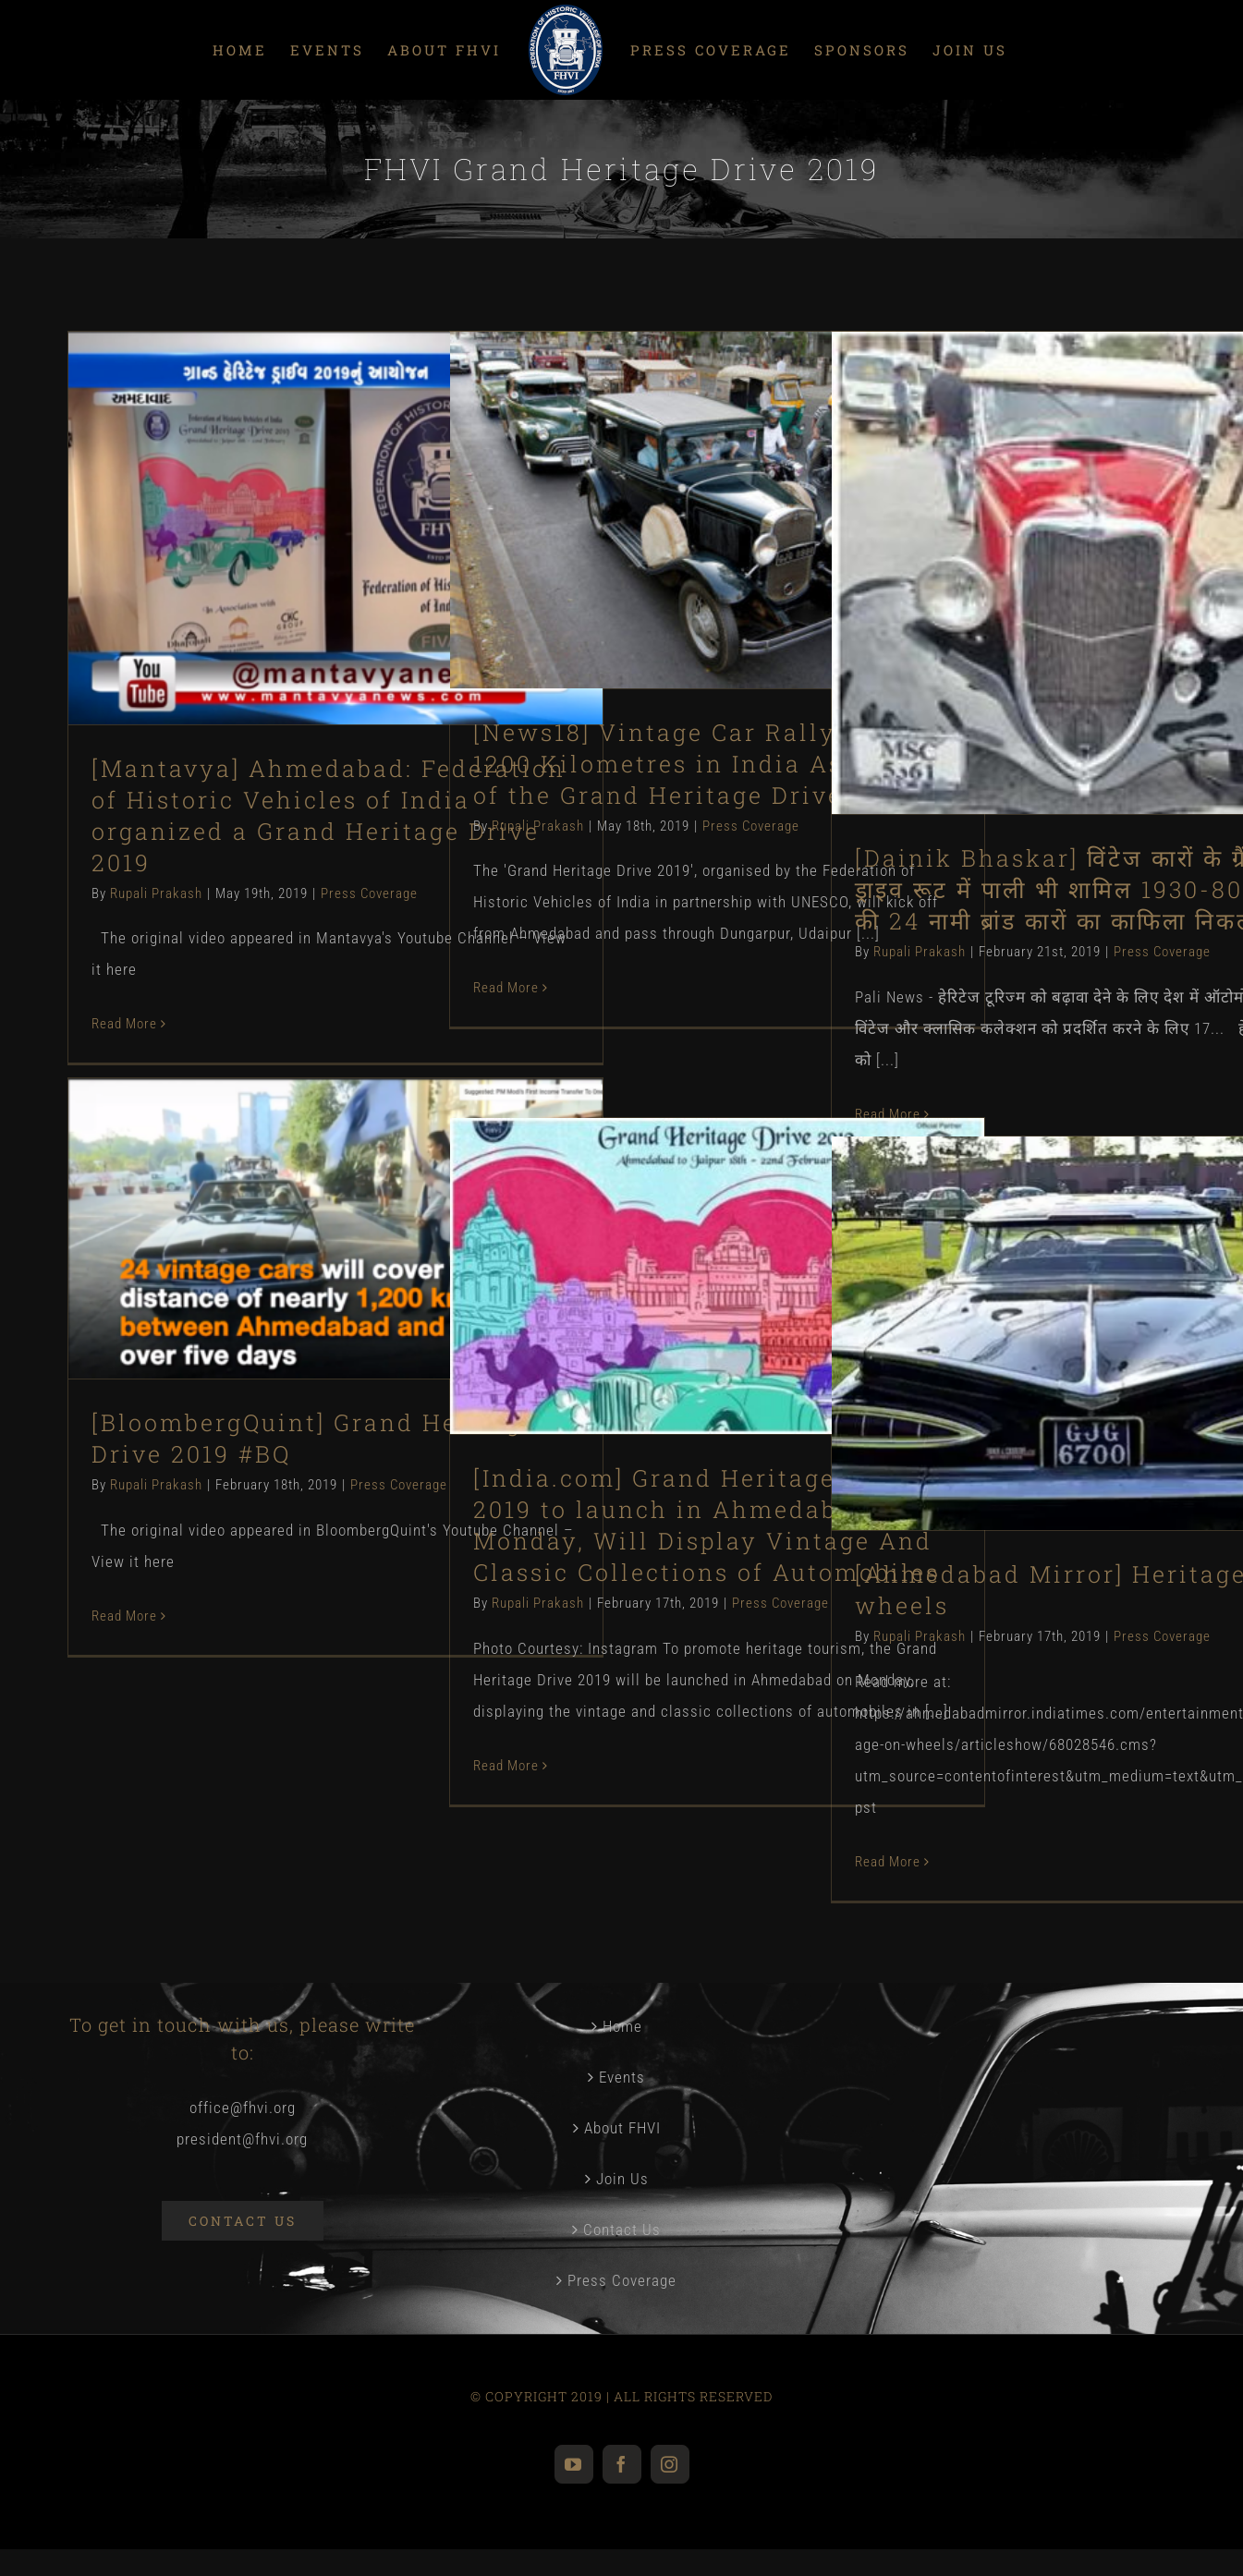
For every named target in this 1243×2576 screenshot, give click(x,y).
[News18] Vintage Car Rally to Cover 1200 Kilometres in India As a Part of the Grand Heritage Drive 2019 (714, 763)
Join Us (622, 2178)
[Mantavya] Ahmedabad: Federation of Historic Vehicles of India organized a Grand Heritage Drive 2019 (328, 815)
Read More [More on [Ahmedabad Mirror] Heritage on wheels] (887, 1861)
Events (622, 2077)
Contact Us (622, 2229)
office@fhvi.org (242, 2107)
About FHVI (622, 2128)
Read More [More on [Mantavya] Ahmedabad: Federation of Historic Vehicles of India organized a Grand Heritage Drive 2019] (124, 1023)
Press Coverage (369, 893)
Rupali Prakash (156, 893)
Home (622, 2026)
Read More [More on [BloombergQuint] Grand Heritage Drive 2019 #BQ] (124, 1616)
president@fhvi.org (242, 2139)
